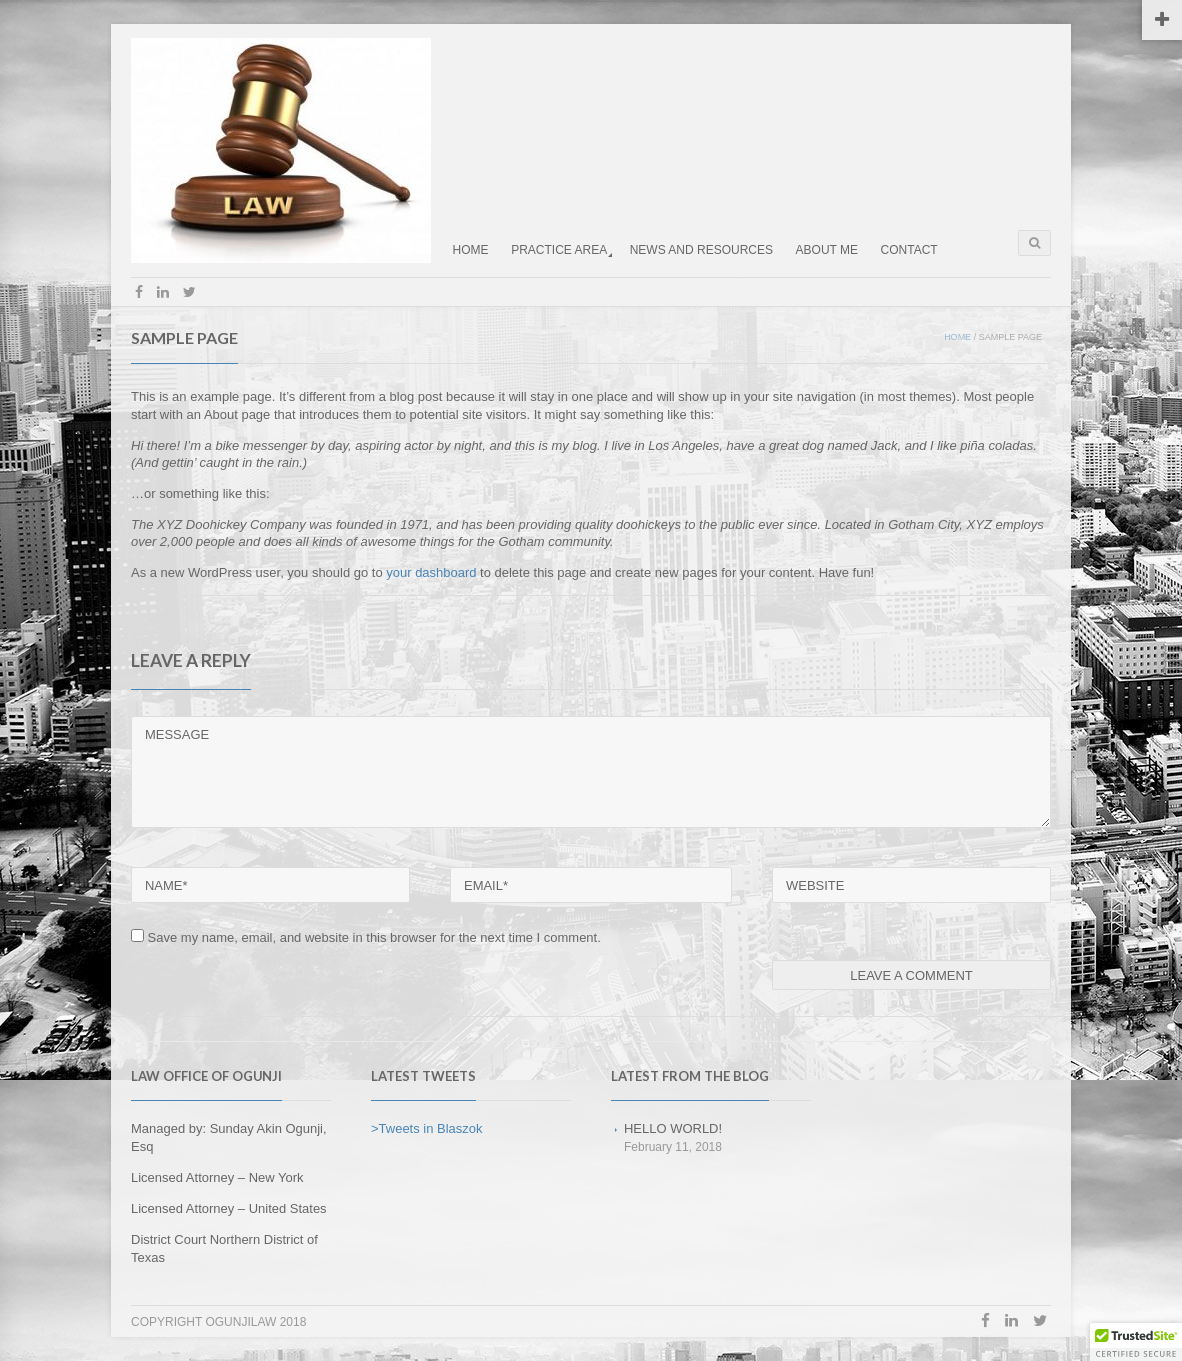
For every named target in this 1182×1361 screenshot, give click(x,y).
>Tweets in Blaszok (427, 1128)
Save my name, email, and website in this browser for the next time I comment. (374, 937)
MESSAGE (591, 771)
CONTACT (909, 250)
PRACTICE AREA (559, 250)
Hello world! (673, 1128)
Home (957, 337)
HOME (471, 250)
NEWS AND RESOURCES (701, 250)
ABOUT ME (827, 250)
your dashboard (431, 572)
